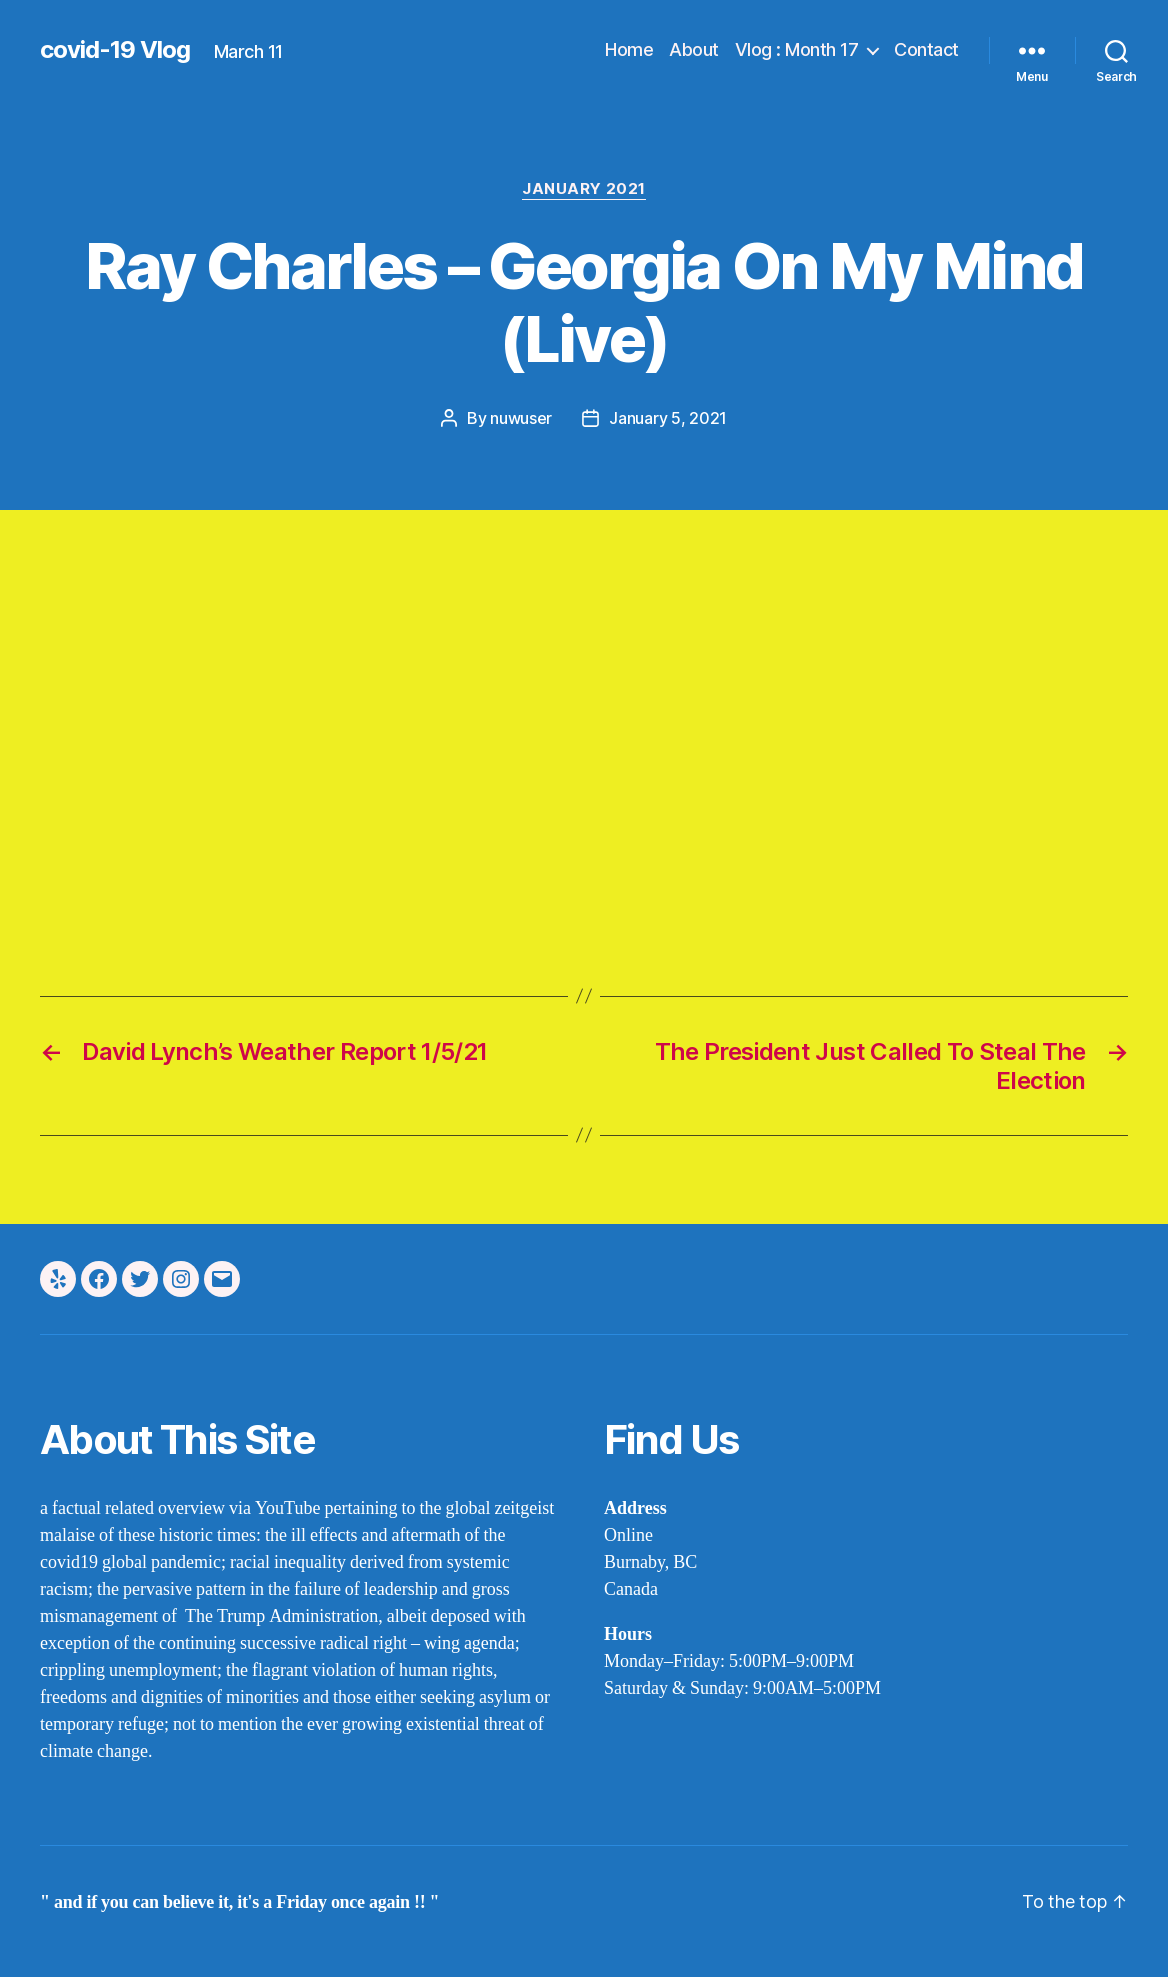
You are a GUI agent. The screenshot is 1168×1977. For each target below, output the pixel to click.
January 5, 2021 (668, 418)
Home (629, 49)
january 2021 (584, 189)
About (694, 49)
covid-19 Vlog (115, 50)
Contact (926, 49)
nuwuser (521, 418)
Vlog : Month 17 (797, 49)
